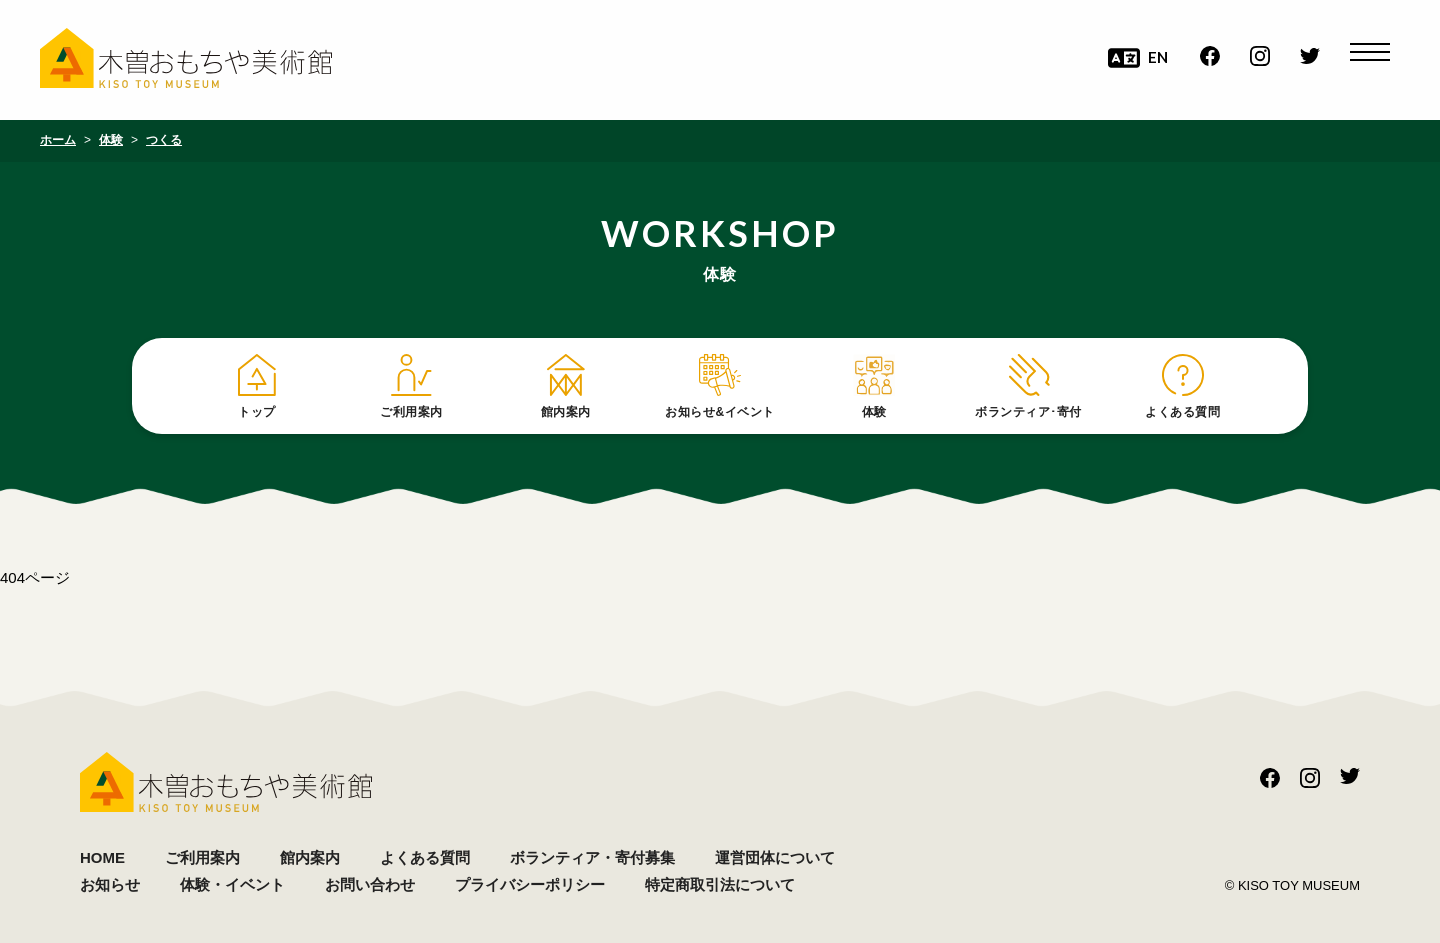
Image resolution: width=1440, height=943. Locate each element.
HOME (102, 857)
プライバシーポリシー (530, 884)
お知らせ (110, 884)
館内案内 (310, 857)
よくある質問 (425, 857)
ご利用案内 (202, 857)
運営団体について (775, 857)
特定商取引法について (720, 884)
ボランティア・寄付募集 (592, 857)
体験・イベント (232, 884)
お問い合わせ (370, 884)
